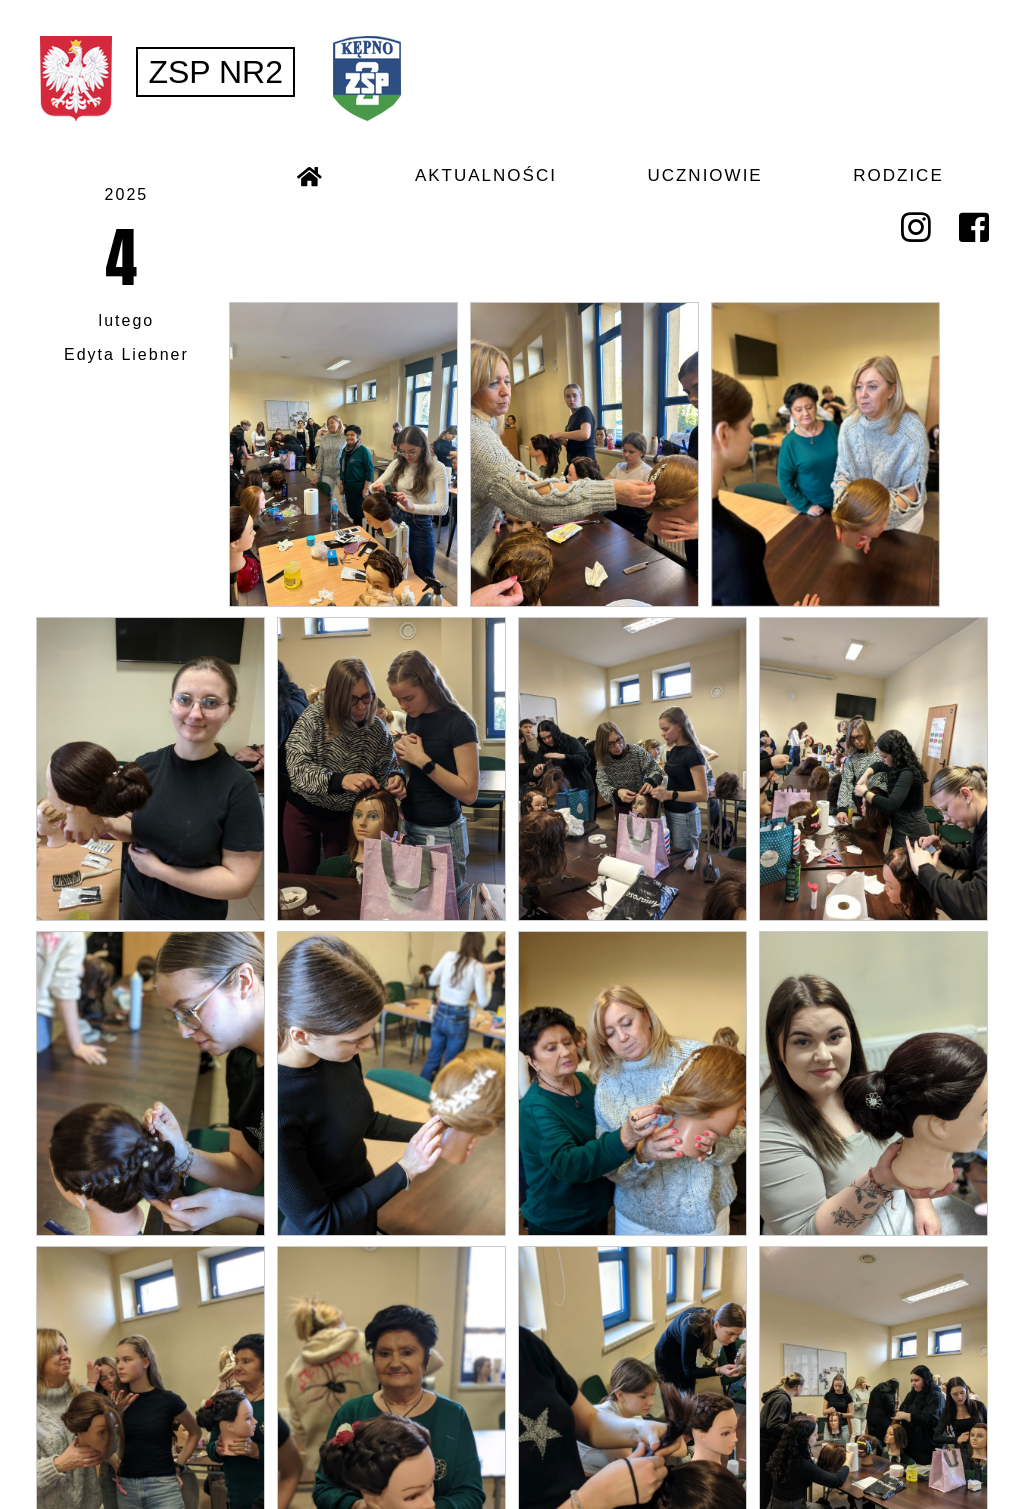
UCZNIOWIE (704, 175)
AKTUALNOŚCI (486, 175)
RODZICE (898, 175)
